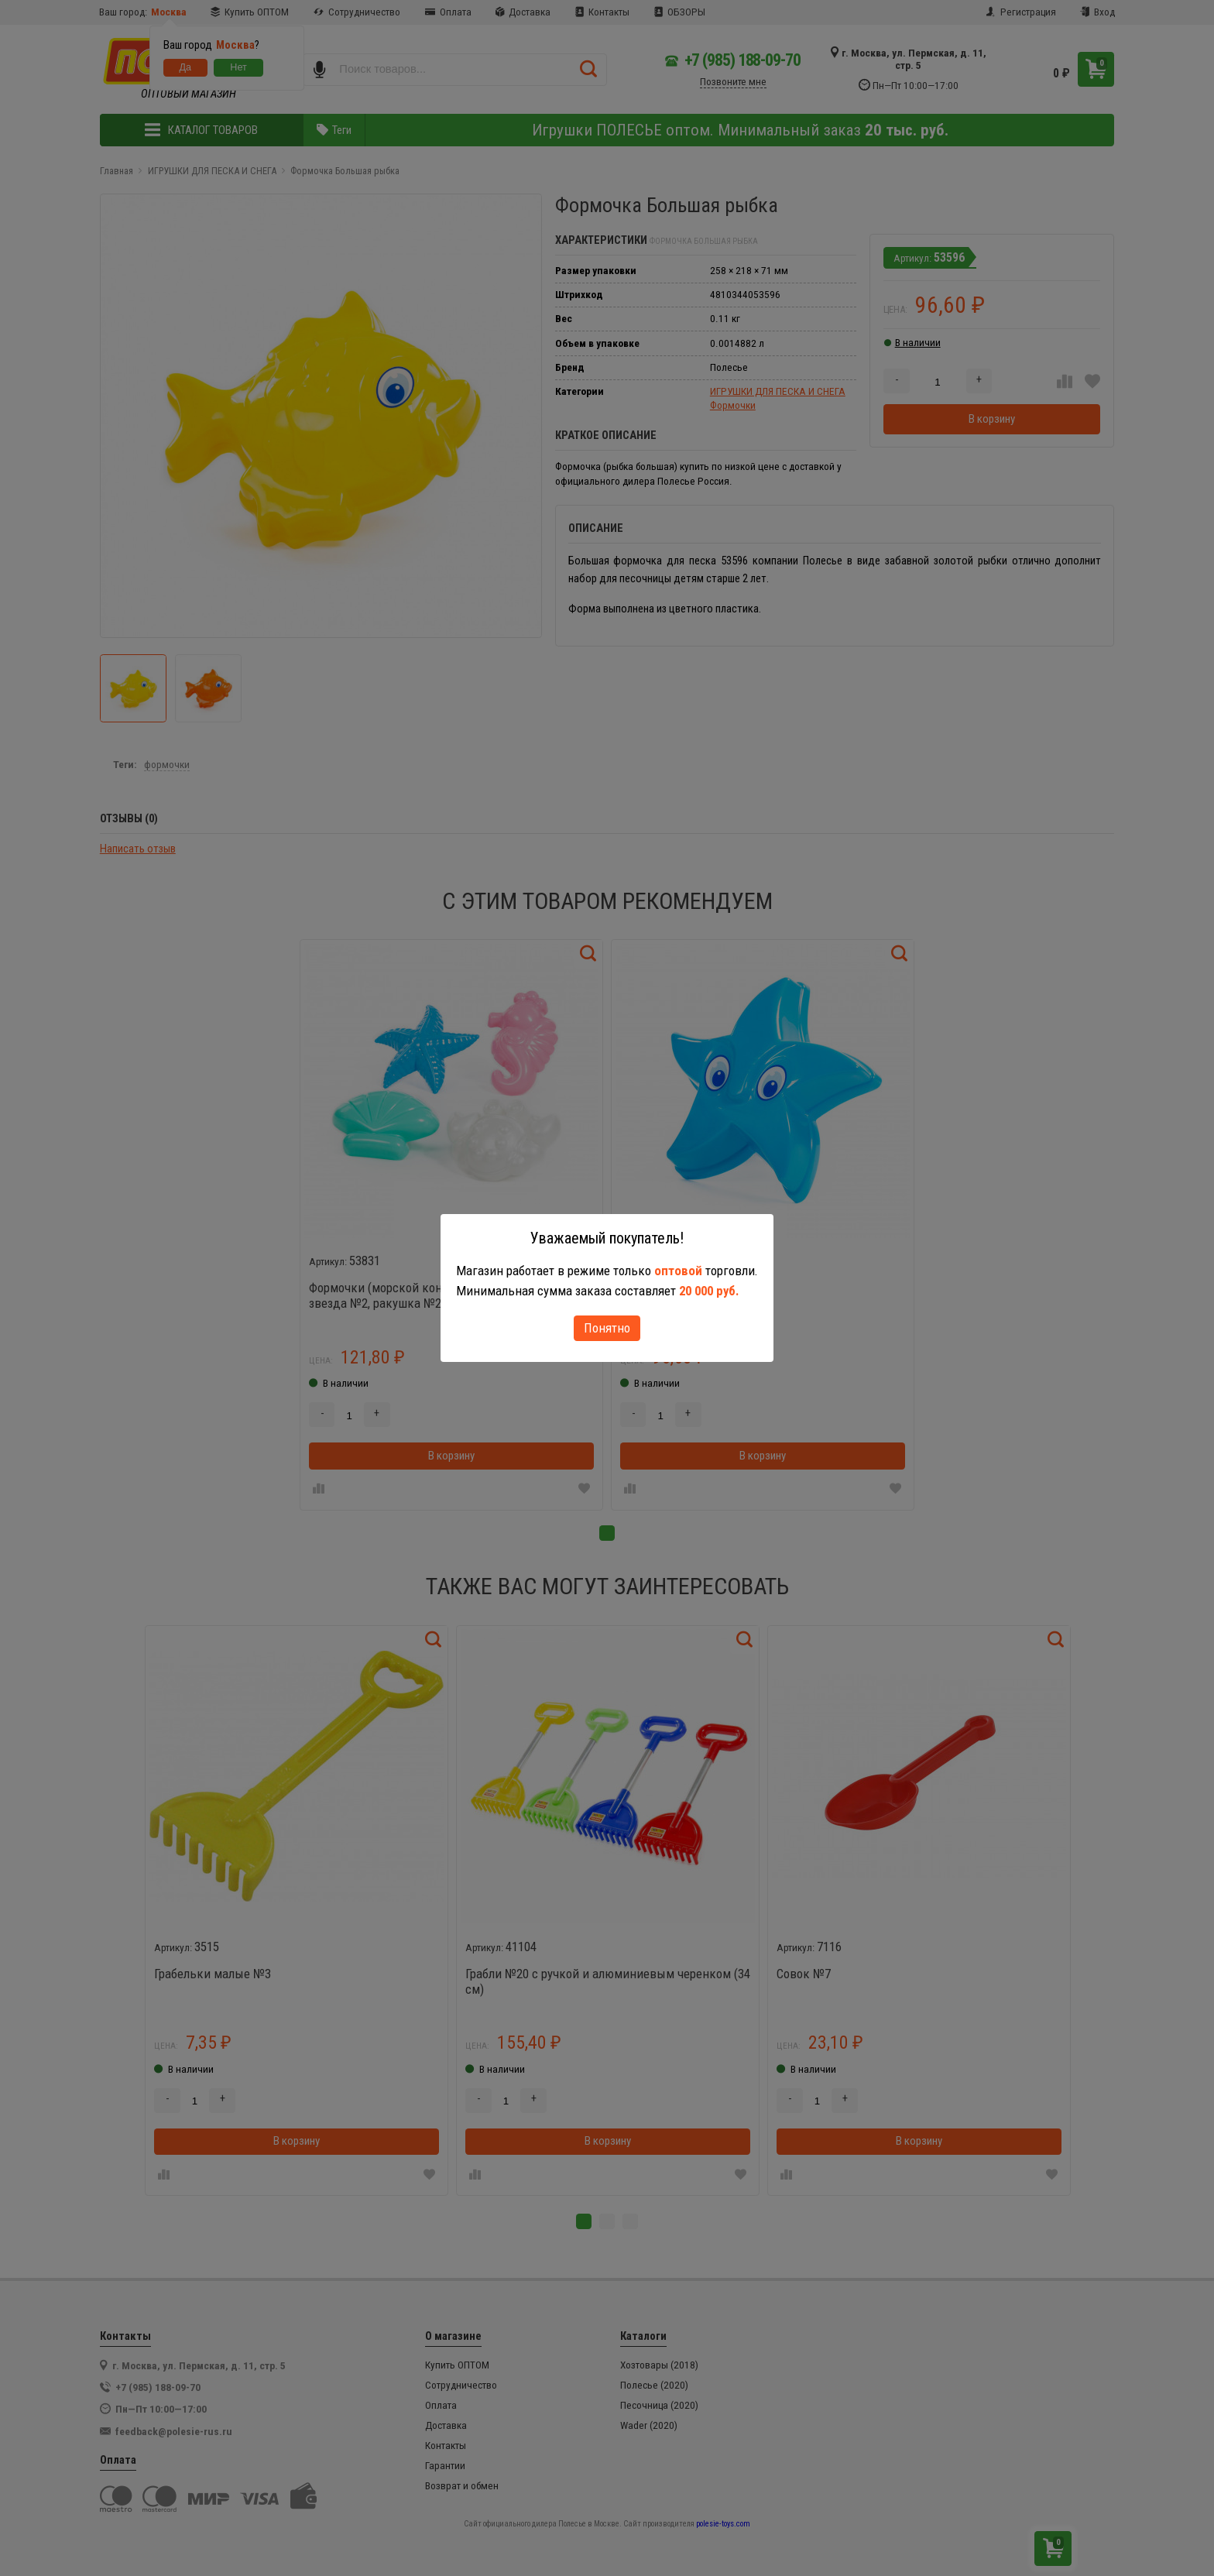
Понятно (607, 1328)
